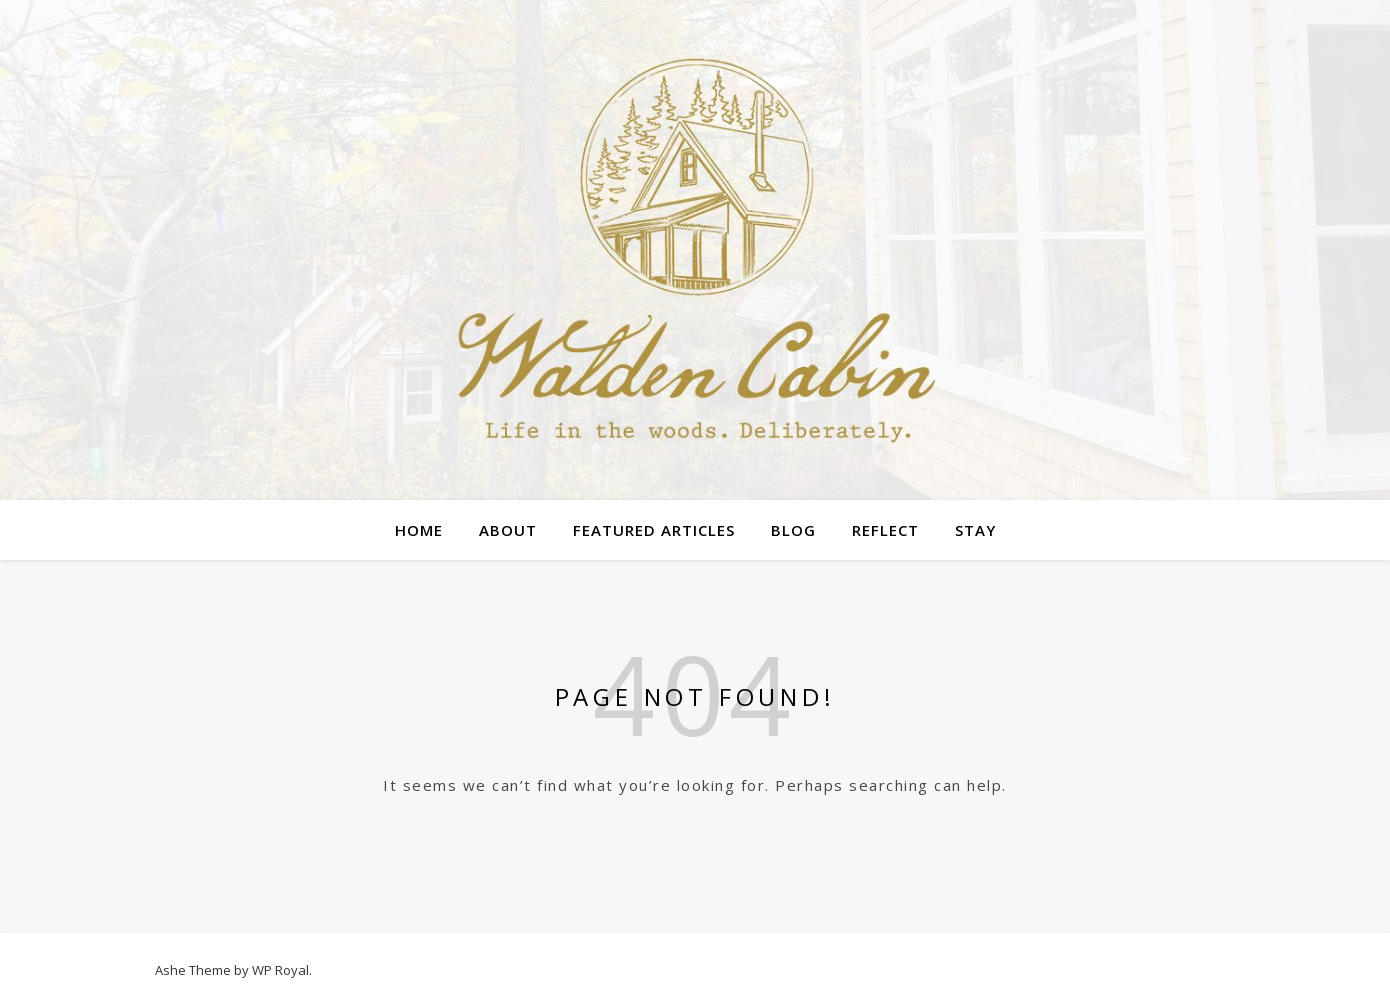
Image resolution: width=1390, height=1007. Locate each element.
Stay (975, 530)
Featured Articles (654, 530)
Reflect (885, 530)
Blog (793, 530)
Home (419, 530)
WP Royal (280, 970)
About (508, 530)
